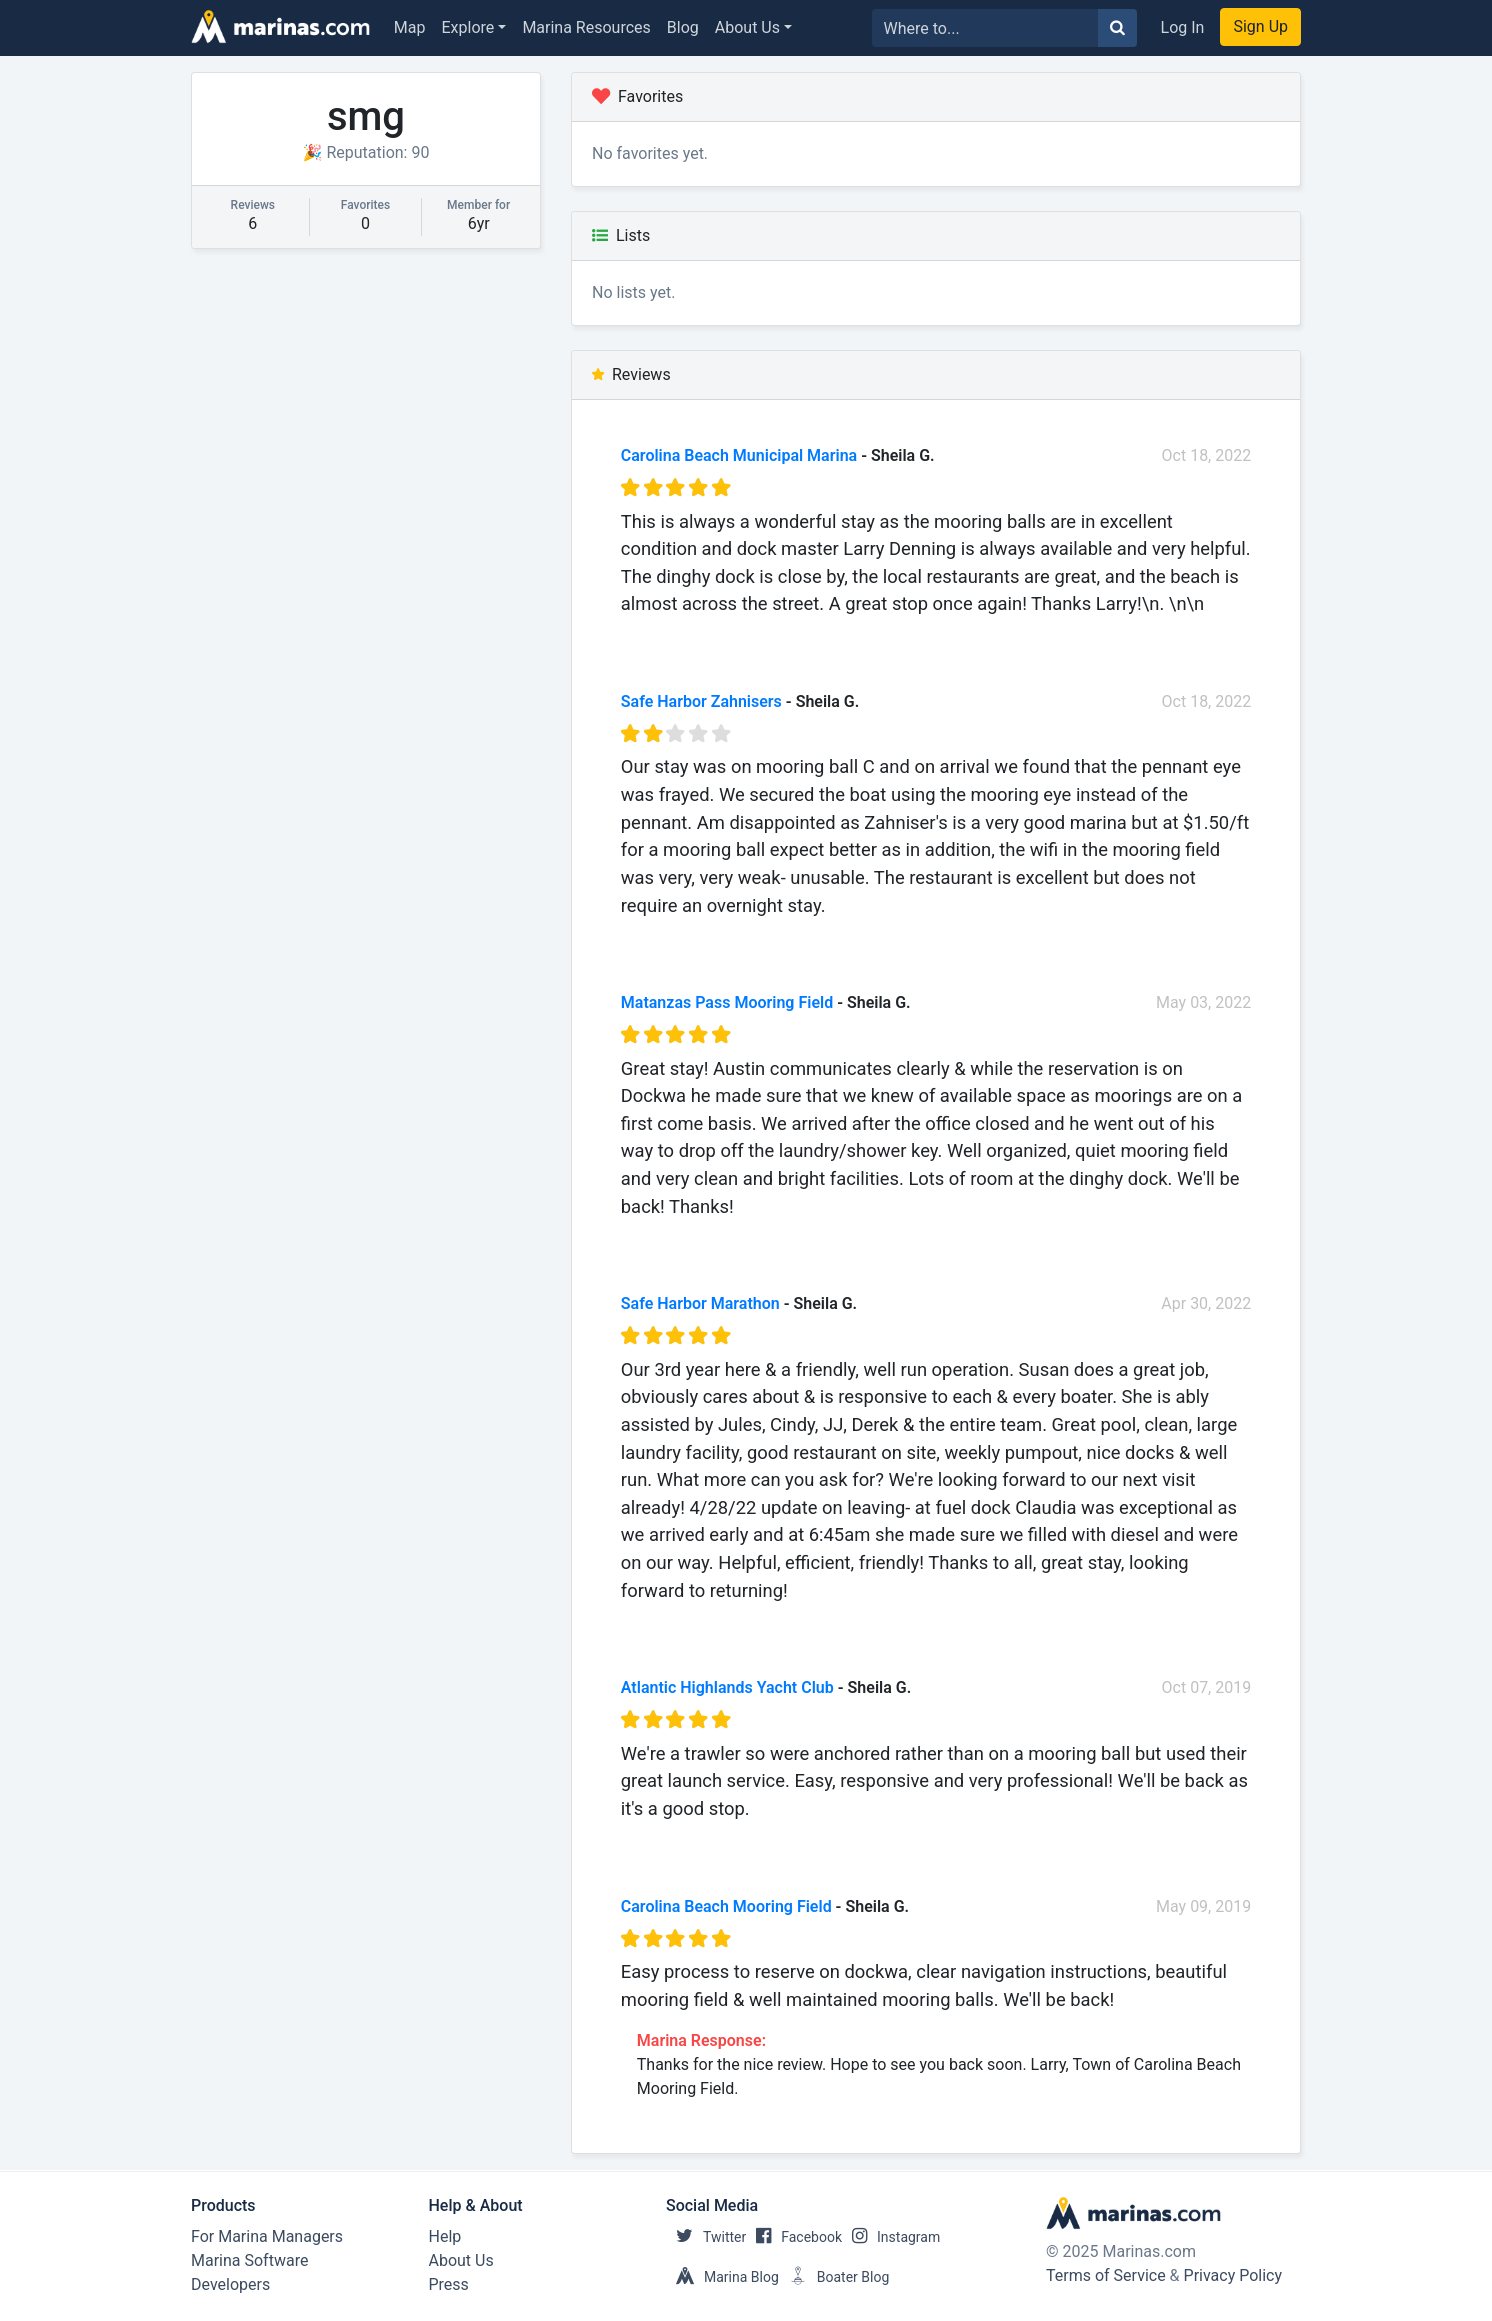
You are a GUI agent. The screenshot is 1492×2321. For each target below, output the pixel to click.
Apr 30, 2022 (1206, 1303)
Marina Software (249, 2260)
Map (410, 27)
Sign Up (1260, 26)
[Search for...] (985, 28)
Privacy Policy (1233, 2275)
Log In (1183, 27)
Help (445, 2236)
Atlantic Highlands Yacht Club (727, 1687)
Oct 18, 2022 (1207, 455)
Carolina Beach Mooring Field (726, 1906)
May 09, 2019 (1203, 1906)
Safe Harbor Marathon (700, 1303)
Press (449, 2284)
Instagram (891, 2237)
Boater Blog (834, 2277)
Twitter (706, 2237)
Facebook (794, 2237)
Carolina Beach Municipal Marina (739, 455)
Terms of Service (1106, 2275)
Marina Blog (722, 2277)
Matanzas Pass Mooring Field (727, 1002)
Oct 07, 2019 (1207, 1687)
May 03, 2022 (1203, 1002)
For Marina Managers (267, 2236)
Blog (683, 27)
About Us (747, 27)
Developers (230, 2284)
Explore (468, 27)
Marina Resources (586, 27)
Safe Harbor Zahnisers (701, 701)
